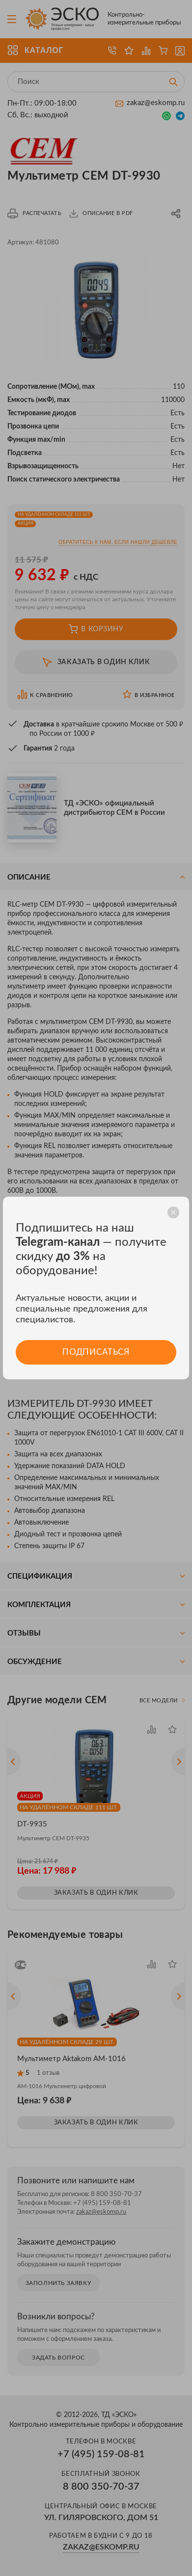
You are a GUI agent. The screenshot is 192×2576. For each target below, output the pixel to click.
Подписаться (96, 1352)
